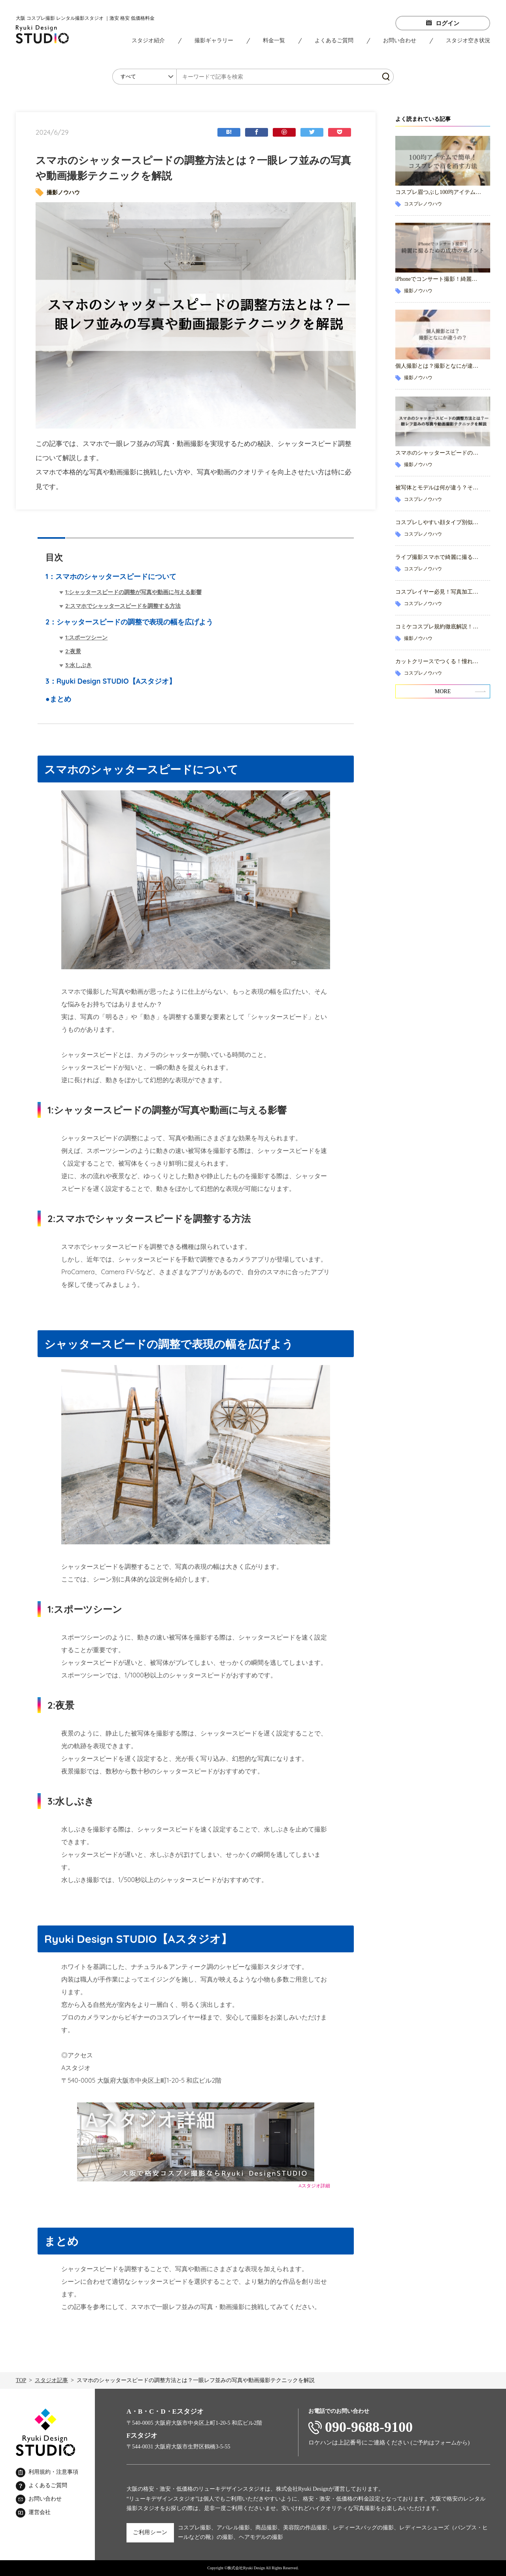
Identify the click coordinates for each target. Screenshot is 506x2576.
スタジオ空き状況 (468, 40)
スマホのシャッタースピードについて (115, 576)
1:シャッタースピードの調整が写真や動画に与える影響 (133, 592)
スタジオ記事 (51, 2380)
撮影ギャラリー (213, 40)
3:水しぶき (78, 665)
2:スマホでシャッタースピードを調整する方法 (123, 605)
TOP (21, 2380)
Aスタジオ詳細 (314, 2186)
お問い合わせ (399, 40)
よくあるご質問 (334, 40)
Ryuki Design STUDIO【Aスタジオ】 (116, 681)
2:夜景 (73, 651)
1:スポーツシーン (86, 637)
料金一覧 (274, 40)
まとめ (60, 698)
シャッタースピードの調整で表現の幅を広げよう (135, 621)
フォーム (445, 2443)
